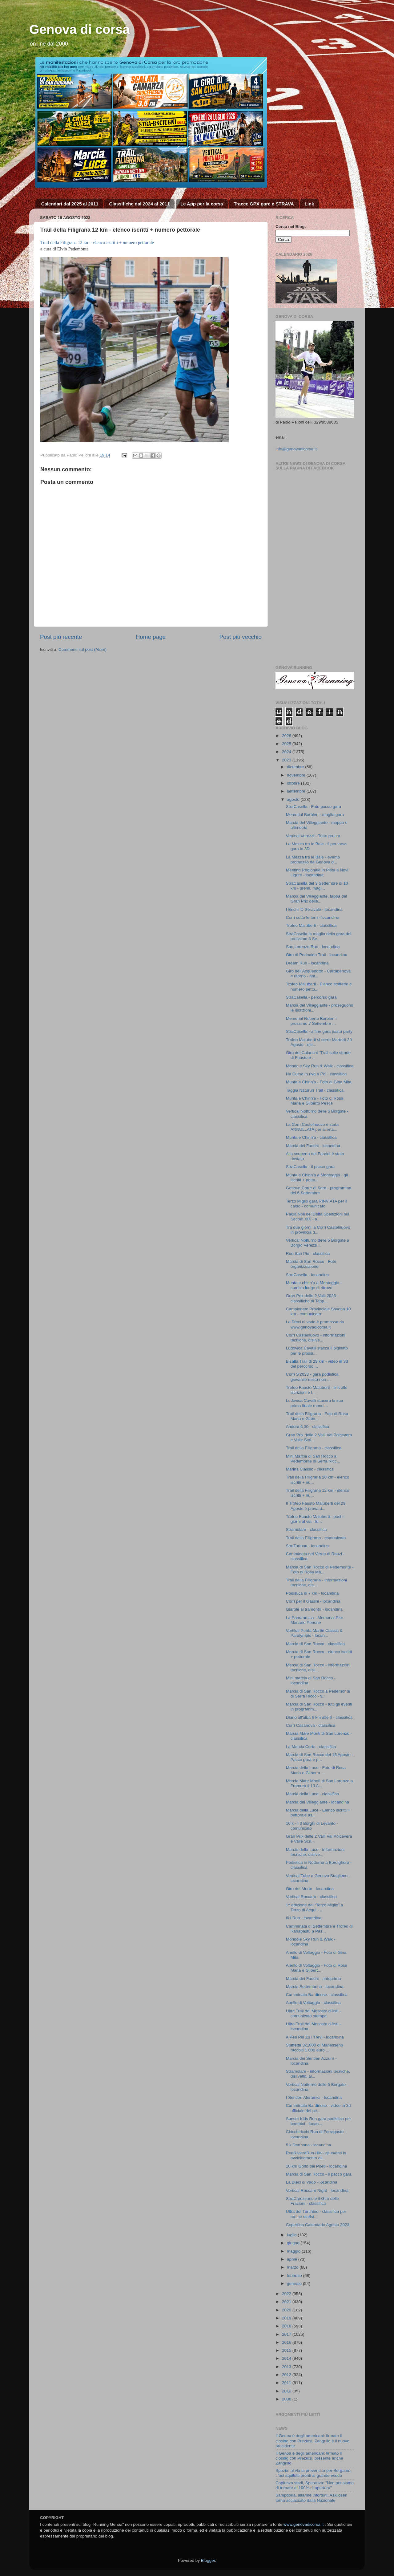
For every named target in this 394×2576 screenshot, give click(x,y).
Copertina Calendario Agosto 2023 (317, 2224)
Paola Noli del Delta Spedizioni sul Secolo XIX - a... (317, 1216)
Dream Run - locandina (307, 963)
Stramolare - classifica (306, 1529)
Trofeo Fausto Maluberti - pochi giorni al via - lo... (315, 1519)
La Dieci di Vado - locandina (311, 2182)
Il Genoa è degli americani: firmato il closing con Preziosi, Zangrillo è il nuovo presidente (312, 2440)
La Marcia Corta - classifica (311, 1746)
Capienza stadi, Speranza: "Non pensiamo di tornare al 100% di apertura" (314, 2485)
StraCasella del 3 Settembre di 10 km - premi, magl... (317, 885)
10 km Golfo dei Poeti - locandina (316, 2166)
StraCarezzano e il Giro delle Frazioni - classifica (312, 2201)
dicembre (296, 767)
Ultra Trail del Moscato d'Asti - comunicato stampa (313, 2013)
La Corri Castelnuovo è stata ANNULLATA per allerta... (312, 1127)
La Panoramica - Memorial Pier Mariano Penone (314, 1620)
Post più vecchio (240, 637)
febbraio (295, 2275)
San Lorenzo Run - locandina (313, 946)
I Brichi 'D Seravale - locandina (314, 909)
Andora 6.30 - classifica (307, 1426)
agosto (293, 799)
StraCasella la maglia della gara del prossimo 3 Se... (318, 936)
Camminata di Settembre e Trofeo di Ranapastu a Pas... (319, 1928)
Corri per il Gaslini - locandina (313, 1601)
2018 (287, 2326)
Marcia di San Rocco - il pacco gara (319, 2174)
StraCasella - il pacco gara (310, 1166)
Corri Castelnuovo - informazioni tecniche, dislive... (315, 1337)
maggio (294, 2251)
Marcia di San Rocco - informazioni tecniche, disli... (318, 1667)
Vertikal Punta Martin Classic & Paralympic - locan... (314, 1633)
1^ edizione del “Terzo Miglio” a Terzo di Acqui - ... (314, 1907)
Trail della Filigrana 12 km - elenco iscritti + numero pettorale (97, 242)
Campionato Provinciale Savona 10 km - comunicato (318, 1311)
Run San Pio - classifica (308, 1253)
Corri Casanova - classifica (311, 1725)
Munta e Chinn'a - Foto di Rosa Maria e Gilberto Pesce (314, 1100)
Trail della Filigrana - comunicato (316, 1537)
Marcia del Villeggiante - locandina (317, 1802)
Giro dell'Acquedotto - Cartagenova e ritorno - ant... (318, 973)
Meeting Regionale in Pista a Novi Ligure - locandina (317, 872)
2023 (287, 760)
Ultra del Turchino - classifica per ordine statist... (316, 2214)
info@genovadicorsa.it (296, 449)
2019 (287, 2318)
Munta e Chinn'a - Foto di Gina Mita (319, 1082)
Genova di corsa (79, 29)
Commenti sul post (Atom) (82, 649)
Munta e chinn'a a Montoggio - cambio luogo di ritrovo (314, 1285)
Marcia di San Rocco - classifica (315, 1643)
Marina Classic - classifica (310, 1469)
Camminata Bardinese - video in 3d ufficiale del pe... (318, 2108)
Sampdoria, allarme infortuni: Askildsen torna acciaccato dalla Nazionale (311, 2497)
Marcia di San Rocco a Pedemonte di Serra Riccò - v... (318, 1693)
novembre (297, 775)
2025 (287, 743)
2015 (287, 2350)
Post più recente (61, 637)
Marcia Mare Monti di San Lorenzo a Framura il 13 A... (319, 1783)
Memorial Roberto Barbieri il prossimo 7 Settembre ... (311, 1021)
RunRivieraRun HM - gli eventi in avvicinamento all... (316, 2155)
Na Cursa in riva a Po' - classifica (316, 1074)
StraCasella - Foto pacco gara (313, 806)
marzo (293, 2267)
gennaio (295, 2283)
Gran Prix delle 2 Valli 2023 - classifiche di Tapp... (312, 1298)
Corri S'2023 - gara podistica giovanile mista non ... (312, 1376)
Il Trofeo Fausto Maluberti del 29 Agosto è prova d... (316, 1506)
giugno (293, 2243)
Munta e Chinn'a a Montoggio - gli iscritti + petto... (317, 1177)
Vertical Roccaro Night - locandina (317, 2190)
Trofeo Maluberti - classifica (311, 925)
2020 (287, 2310)
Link (309, 203)
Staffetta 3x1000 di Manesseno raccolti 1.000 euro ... (314, 2047)
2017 (287, 2334)
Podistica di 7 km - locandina (312, 1593)
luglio (292, 2235)
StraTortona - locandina (307, 1546)
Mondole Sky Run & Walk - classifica (319, 1066)
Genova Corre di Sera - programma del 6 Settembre (318, 1190)
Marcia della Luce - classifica (312, 1793)
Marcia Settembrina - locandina (315, 1986)
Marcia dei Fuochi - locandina (313, 1145)
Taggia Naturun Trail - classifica (315, 1090)
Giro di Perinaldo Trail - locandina (317, 954)
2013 (287, 2366)
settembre (297, 791)
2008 (287, 2399)
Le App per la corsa (201, 203)
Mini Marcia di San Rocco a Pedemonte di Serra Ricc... (313, 1458)
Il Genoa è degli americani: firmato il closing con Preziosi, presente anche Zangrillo (309, 2458)
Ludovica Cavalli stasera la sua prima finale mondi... (314, 1403)
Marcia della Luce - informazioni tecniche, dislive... (315, 1852)
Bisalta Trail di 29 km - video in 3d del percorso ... (317, 1364)
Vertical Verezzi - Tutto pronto (313, 836)
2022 (287, 2293)
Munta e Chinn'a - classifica (311, 1137)
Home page (151, 637)
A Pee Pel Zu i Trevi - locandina (315, 2037)
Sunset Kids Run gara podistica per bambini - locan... (318, 2121)
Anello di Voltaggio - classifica (313, 2002)
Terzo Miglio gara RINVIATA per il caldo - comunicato (316, 1203)
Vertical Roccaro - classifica (311, 1896)
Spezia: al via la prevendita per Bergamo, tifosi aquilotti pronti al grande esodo (313, 2473)
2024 (287, 751)
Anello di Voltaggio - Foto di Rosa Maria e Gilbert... (317, 1968)
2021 (287, 2301)
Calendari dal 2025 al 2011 (69, 203)
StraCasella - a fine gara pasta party (319, 1031)
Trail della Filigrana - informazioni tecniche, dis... (316, 1582)
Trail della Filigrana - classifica (313, 1448)
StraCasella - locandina (307, 1274)
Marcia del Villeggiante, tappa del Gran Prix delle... (316, 898)
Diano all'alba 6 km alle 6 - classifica (319, 1717)
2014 (287, 2358)
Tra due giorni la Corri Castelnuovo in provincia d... (318, 1230)
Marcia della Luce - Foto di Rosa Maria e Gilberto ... (316, 1770)
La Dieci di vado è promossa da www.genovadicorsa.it (315, 1324)
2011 (287, 2382)
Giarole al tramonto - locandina (314, 1609)
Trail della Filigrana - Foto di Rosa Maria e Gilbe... (317, 1416)
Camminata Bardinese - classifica (317, 1994)
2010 (287, 2391)
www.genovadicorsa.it (303, 2524)
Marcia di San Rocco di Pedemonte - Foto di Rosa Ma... (320, 1569)
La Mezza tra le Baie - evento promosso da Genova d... (313, 859)
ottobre (294, 783)
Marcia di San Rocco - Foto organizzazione (311, 1264)
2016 (287, 2342)
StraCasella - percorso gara (311, 997)
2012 (287, 2374)
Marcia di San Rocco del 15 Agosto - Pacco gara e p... (319, 1757)
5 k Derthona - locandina (308, 2145)
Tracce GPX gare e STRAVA (264, 203)
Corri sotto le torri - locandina (312, 917)
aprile (292, 2259)
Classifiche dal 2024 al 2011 (139, 203)
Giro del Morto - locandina (310, 1888)
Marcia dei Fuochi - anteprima (313, 1978)
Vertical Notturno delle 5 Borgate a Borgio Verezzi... (317, 1242)
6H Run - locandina (304, 1918)
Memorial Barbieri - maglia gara (315, 814)
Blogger (208, 2560)
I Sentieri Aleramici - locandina (314, 2097)
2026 (287, 735)
